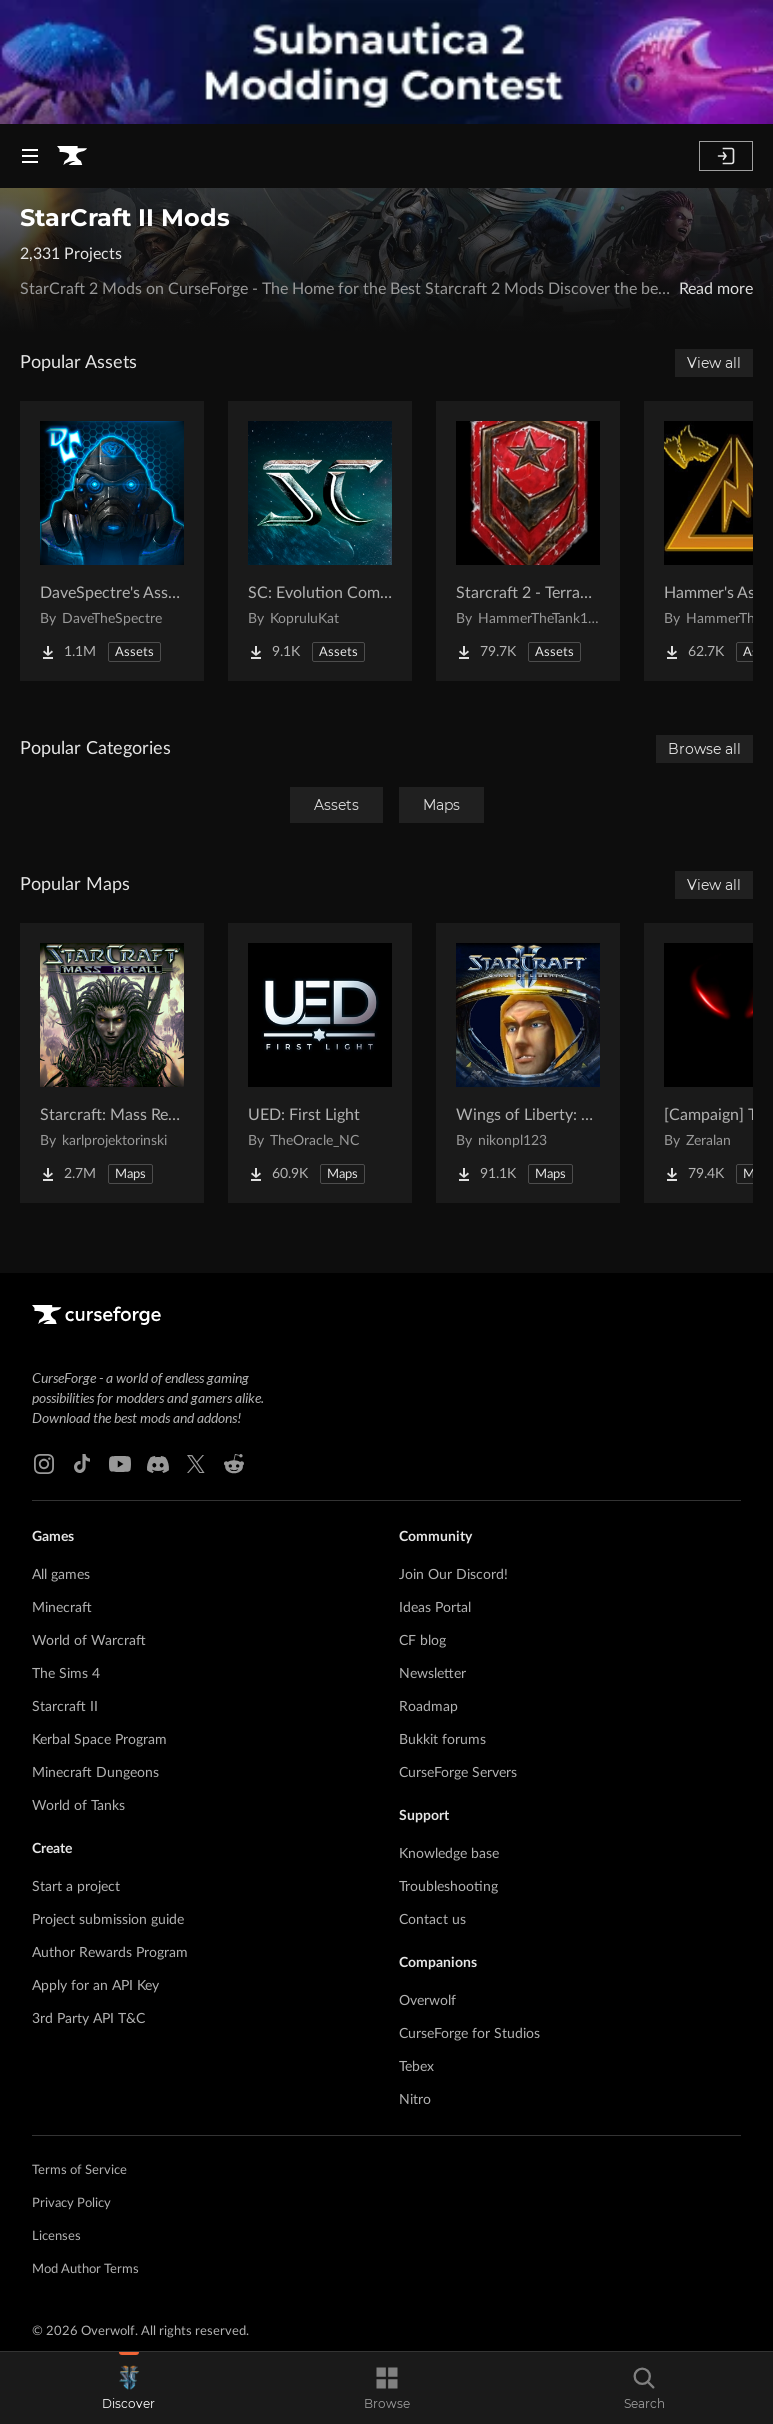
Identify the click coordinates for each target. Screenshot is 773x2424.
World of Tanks (78, 1806)
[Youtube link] (120, 1464)
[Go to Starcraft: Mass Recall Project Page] (112, 1063)
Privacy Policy (71, 2203)
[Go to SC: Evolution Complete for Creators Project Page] (320, 541)
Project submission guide (108, 1920)
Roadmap (428, 1707)
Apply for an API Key (95, 1986)
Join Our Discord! (453, 1575)
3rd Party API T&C (88, 2019)
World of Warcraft (89, 1641)
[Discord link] (158, 1464)
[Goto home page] (72, 156)
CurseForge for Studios (469, 2034)
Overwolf (427, 2001)
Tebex (416, 2067)
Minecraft (62, 1608)
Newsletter (432, 1674)
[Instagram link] (44, 1464)
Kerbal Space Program (99, 1740)
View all (714, 363)
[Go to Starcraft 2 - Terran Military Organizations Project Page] (528, 541)
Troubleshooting (448, 1887)
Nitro (415, 2100)
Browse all (704, 749)
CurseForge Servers (458, 1773)
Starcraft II (65, 1707)
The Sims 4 (66, 1674)
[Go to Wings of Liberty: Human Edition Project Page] (528, 1063)
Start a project (76, 1887)
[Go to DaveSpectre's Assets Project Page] (112, 541)
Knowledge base (449, 1854)
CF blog (422, 1641)
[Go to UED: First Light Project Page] (320, 1063)
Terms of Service (79, 2170)
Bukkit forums (442, 1740)
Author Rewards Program (110, 1953)
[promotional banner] (386, 62)
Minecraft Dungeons (95, 1773)
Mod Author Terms (85, 2269)
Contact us (432, 1920)
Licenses (56, 2236)
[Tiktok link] (82, 1464)
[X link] (196, 1464)
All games (61, 1575)
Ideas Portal (435, 1608)
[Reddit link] (234, 1464)
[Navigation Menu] (30, 156)
